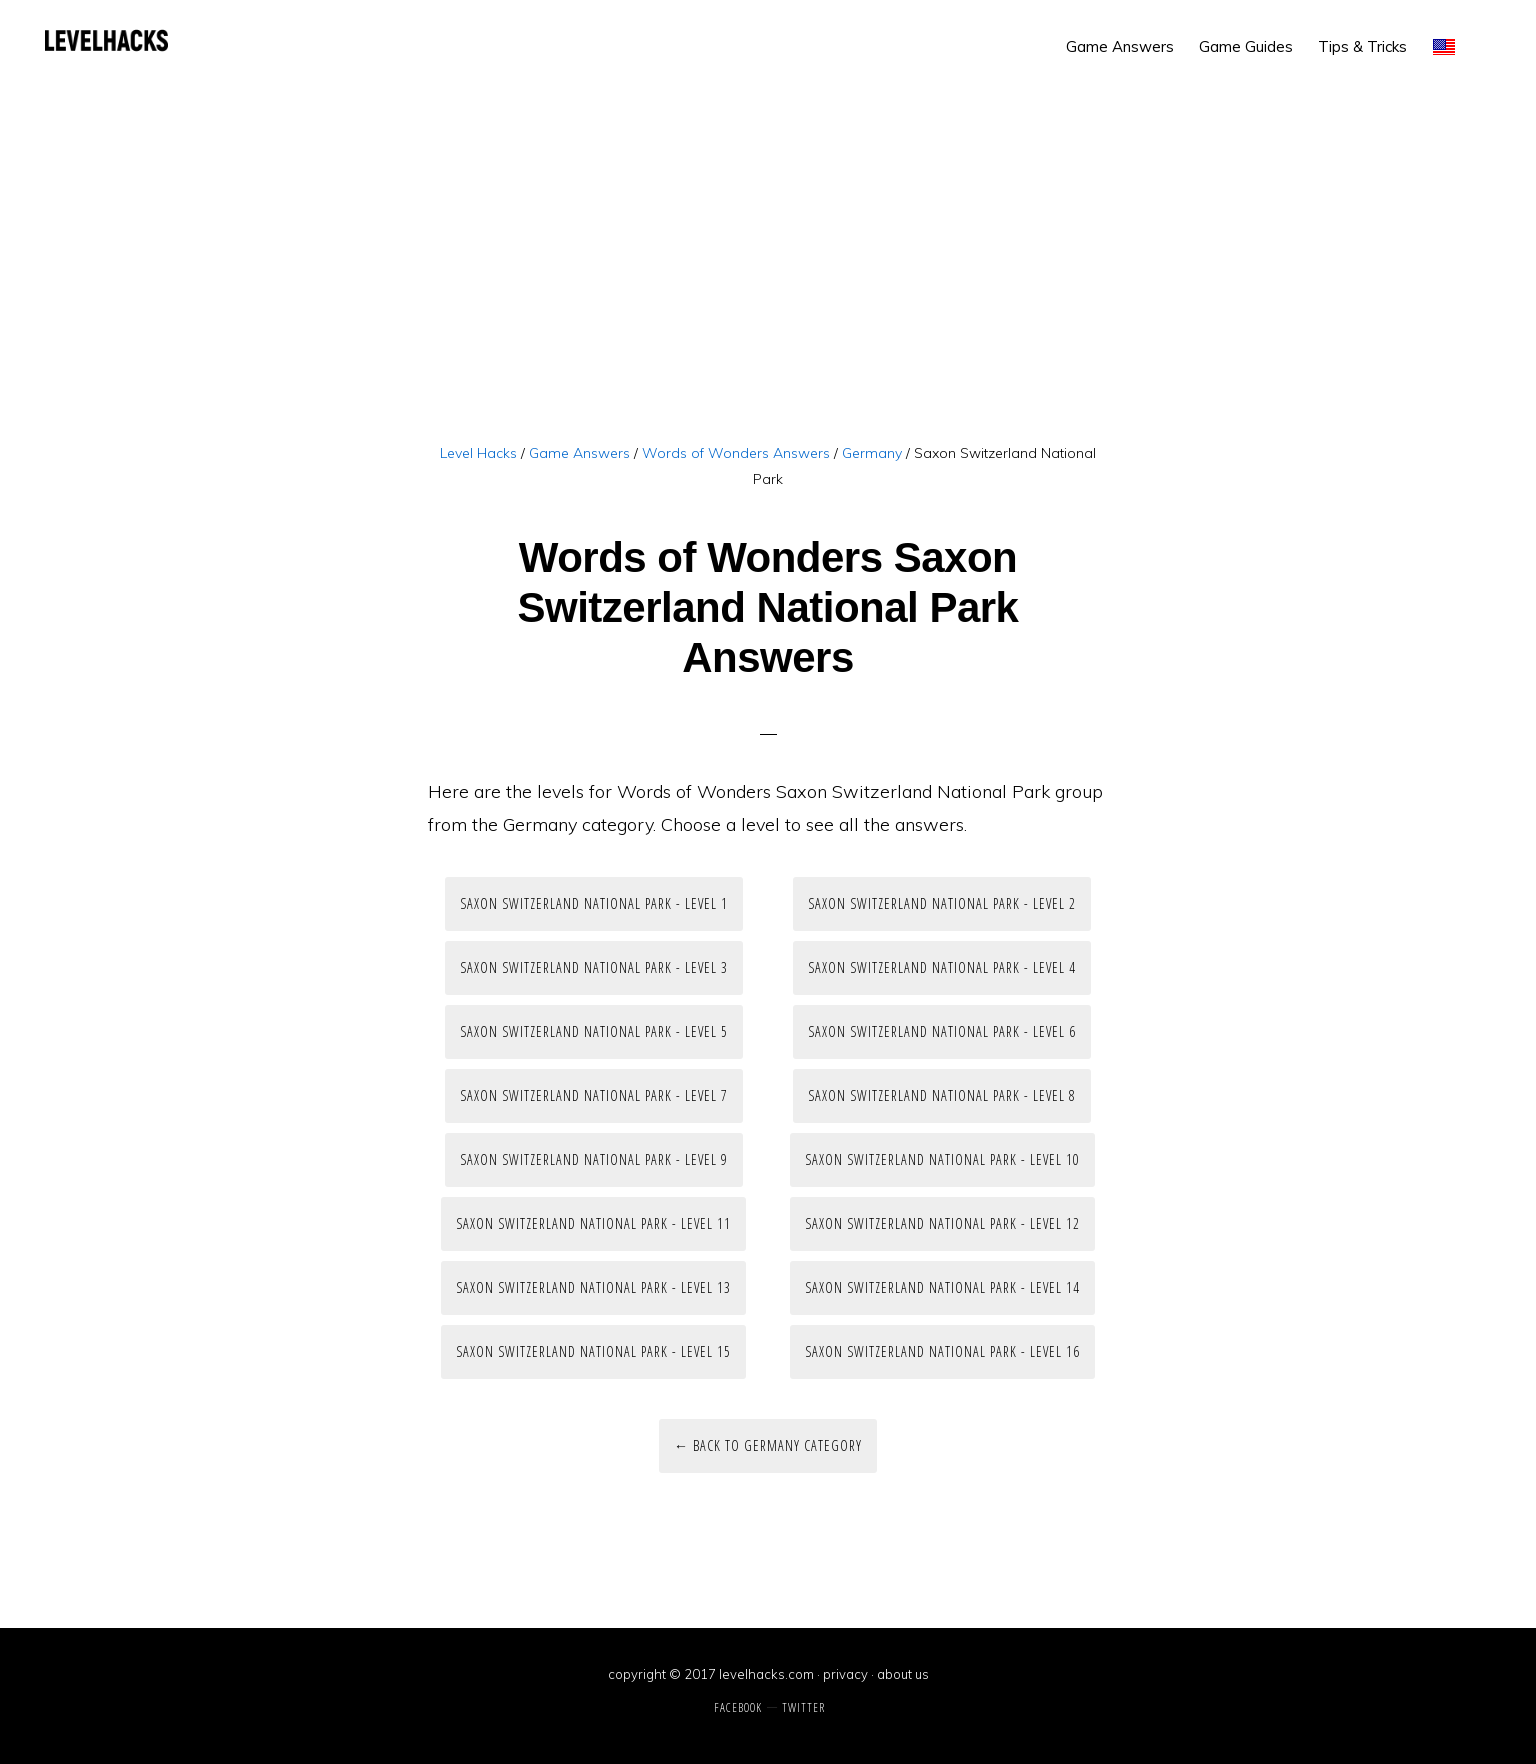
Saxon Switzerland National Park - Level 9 (594, 1159)
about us (903, 1674)
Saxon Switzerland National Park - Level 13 (593, 1287)
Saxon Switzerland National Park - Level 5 (594, 1031)
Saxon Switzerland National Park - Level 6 (942, 1031)
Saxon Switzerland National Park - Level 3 (594, 967)
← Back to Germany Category (768, 1445)
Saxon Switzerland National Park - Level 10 (942, 1159)
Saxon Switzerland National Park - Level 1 (594, 903)
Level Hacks (106, 40)
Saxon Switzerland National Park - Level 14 (942, 1287)
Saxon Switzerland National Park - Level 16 (942, 1351)
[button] (1486, 32)
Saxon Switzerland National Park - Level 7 (594, 1095)
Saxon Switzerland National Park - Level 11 (593, 1223)
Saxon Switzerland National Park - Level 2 (942, 903)
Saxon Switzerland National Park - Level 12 (942, 1223)
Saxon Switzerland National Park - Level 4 (942, 967)
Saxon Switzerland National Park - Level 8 (942, 1095)
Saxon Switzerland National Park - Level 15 (593, 1351)
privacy (845, 1674)
